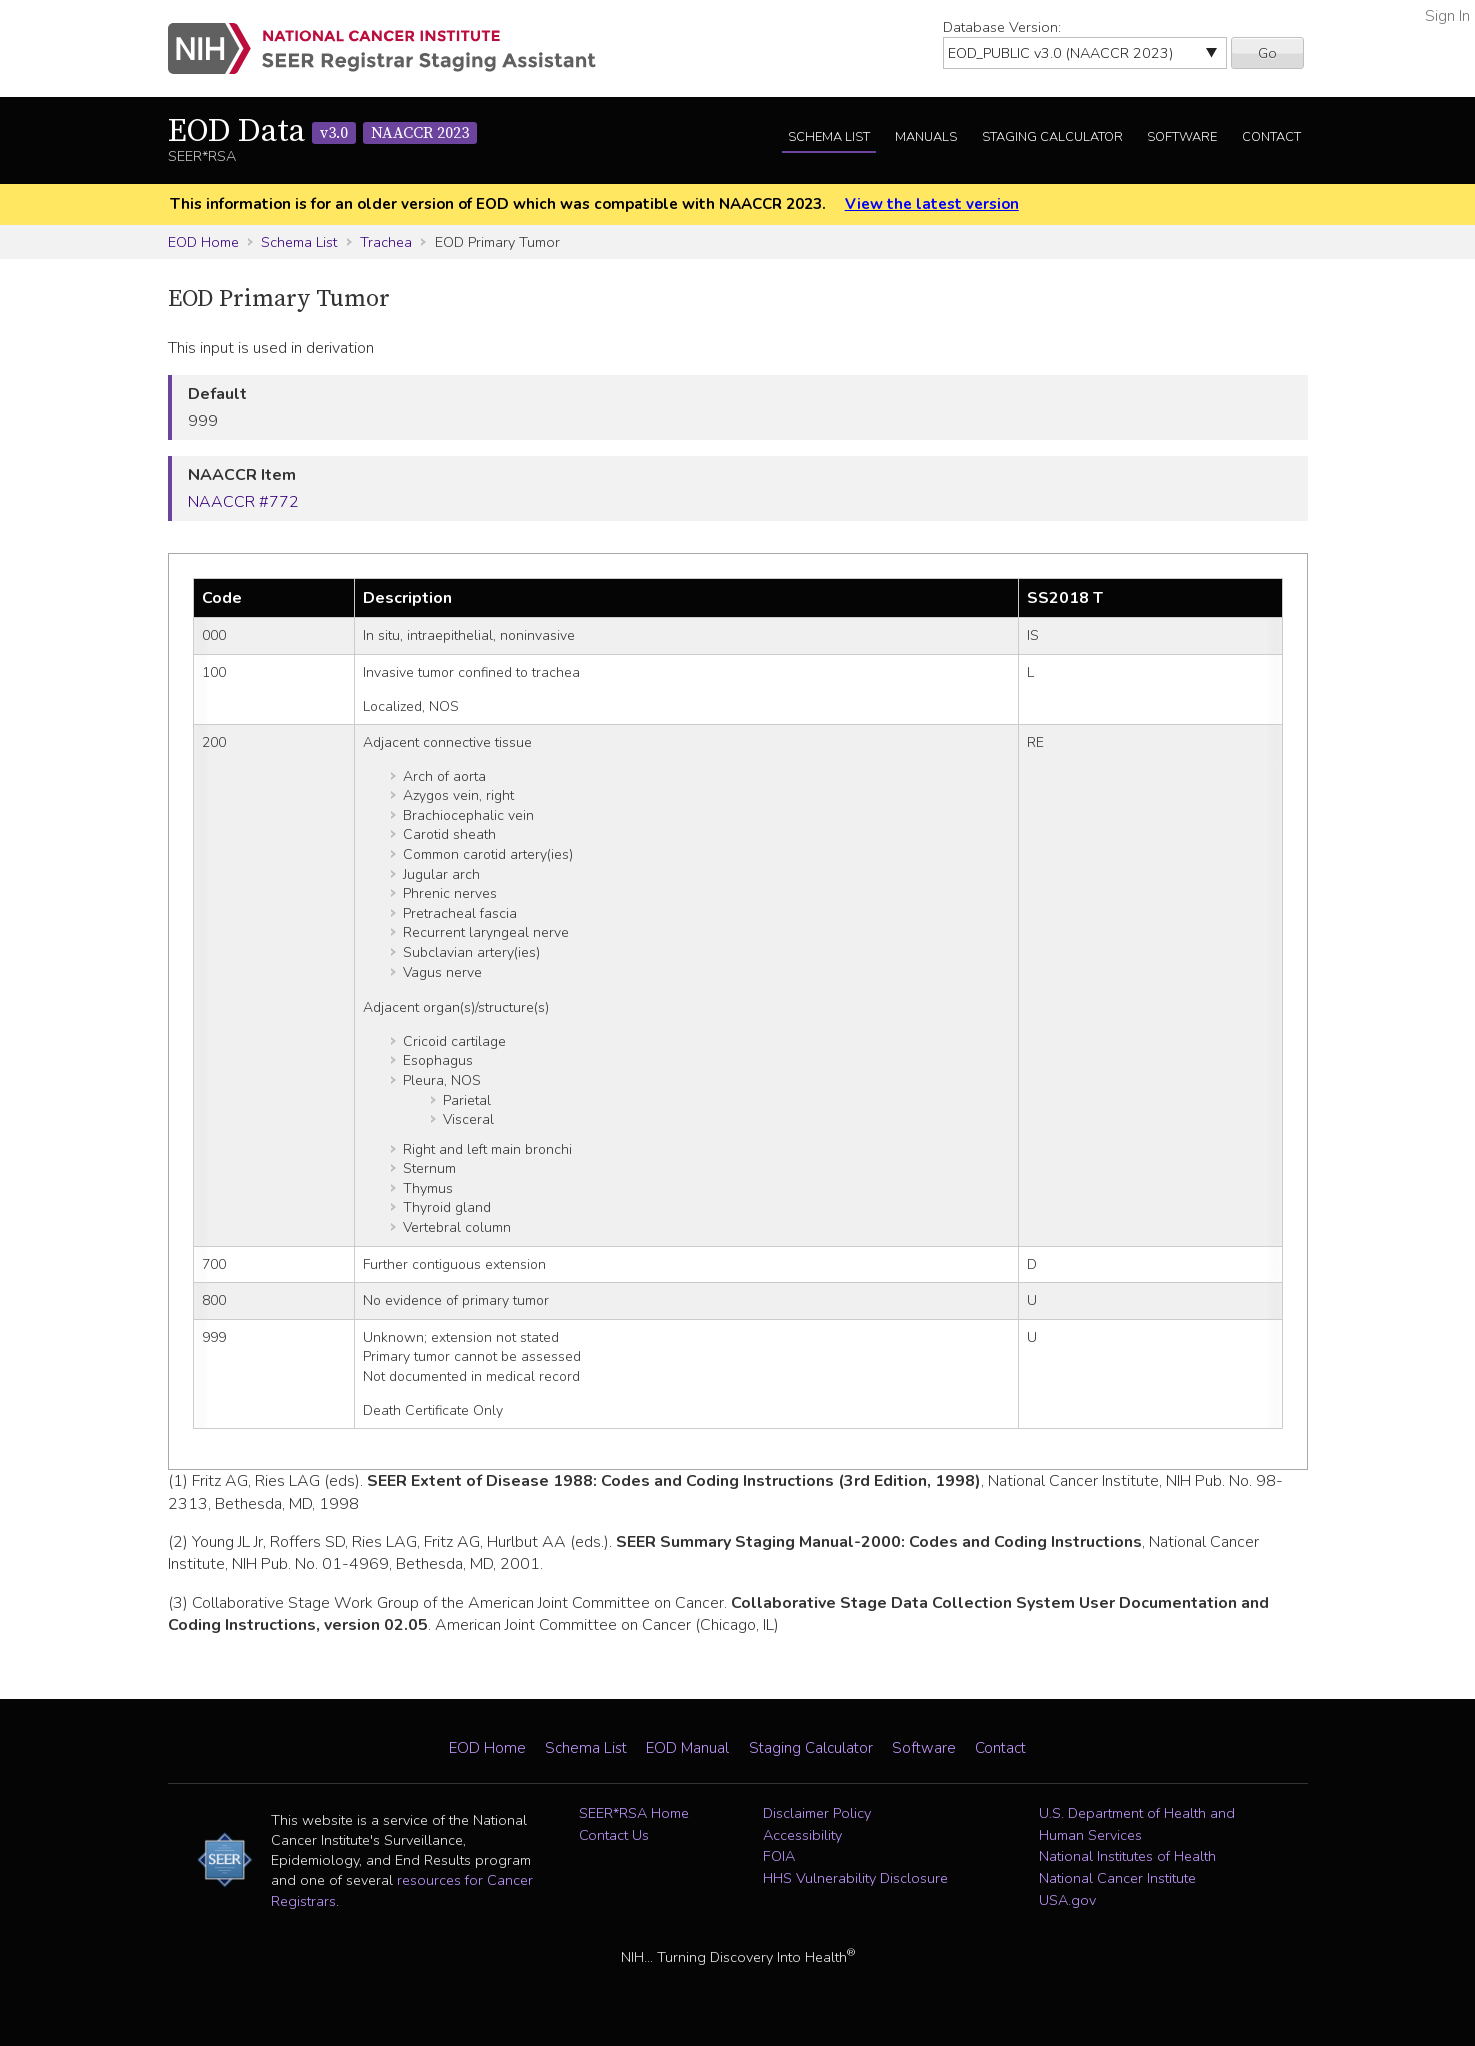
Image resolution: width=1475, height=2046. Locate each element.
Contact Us (614, 1835)
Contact (1271, 137)
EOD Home (203, 242)
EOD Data (322, 132)
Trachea (386, 242)
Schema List (829, 137)
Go (1267, 53)
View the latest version (932, 204)
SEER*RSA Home (634, 1813)
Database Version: (1002, 27)
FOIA (779, 1856)
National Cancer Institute (1117, 1878)
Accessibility (802, 1835)
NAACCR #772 (243, 502)
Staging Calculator (1052, 137)
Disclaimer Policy (817, 1813)
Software (1182, 137)
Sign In (1447, 16)
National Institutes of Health (1127, 1856)
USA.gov (1067, 1900)
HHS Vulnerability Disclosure (855, 1878)
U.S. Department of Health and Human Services (1137, 1824)
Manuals (926, 137)
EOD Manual (687, 1748)
